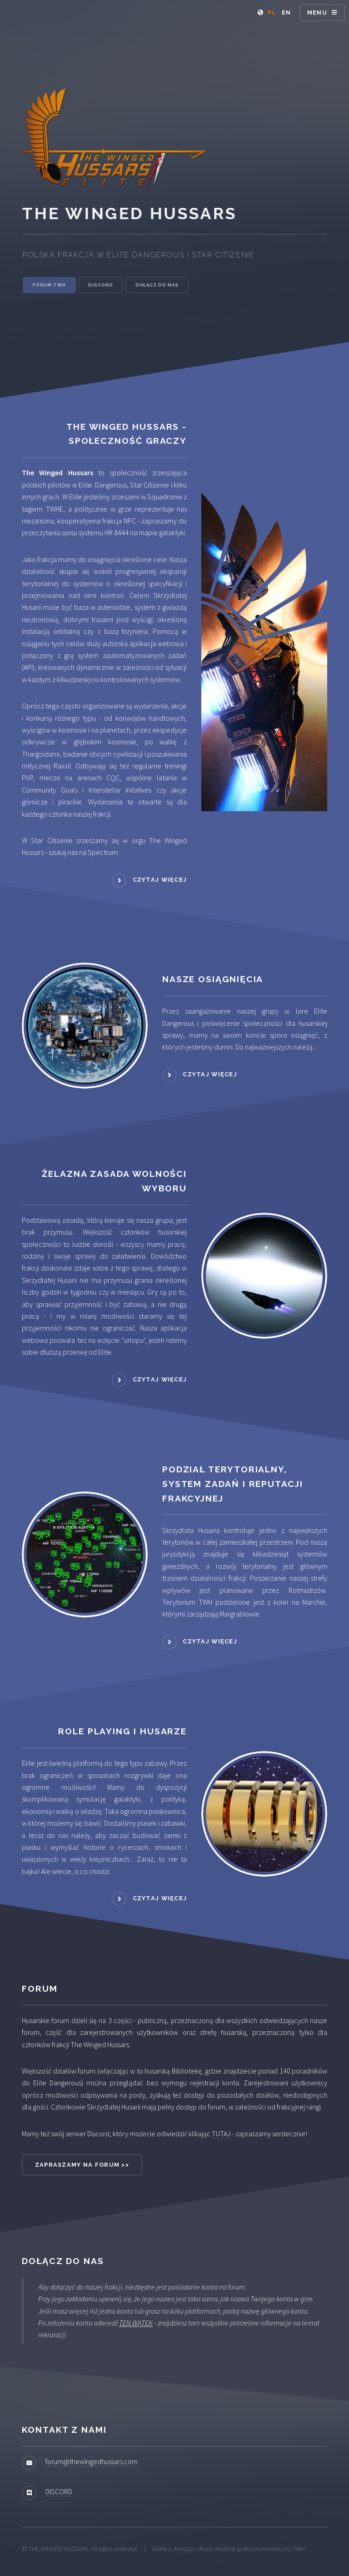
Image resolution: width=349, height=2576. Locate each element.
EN (286, 12)
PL (272, 12)
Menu (317, 12)
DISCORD (58, 2491)
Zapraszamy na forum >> (82, 2164)
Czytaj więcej (160, 879)
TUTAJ (221, 2133)
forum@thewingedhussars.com (91, 2461)
